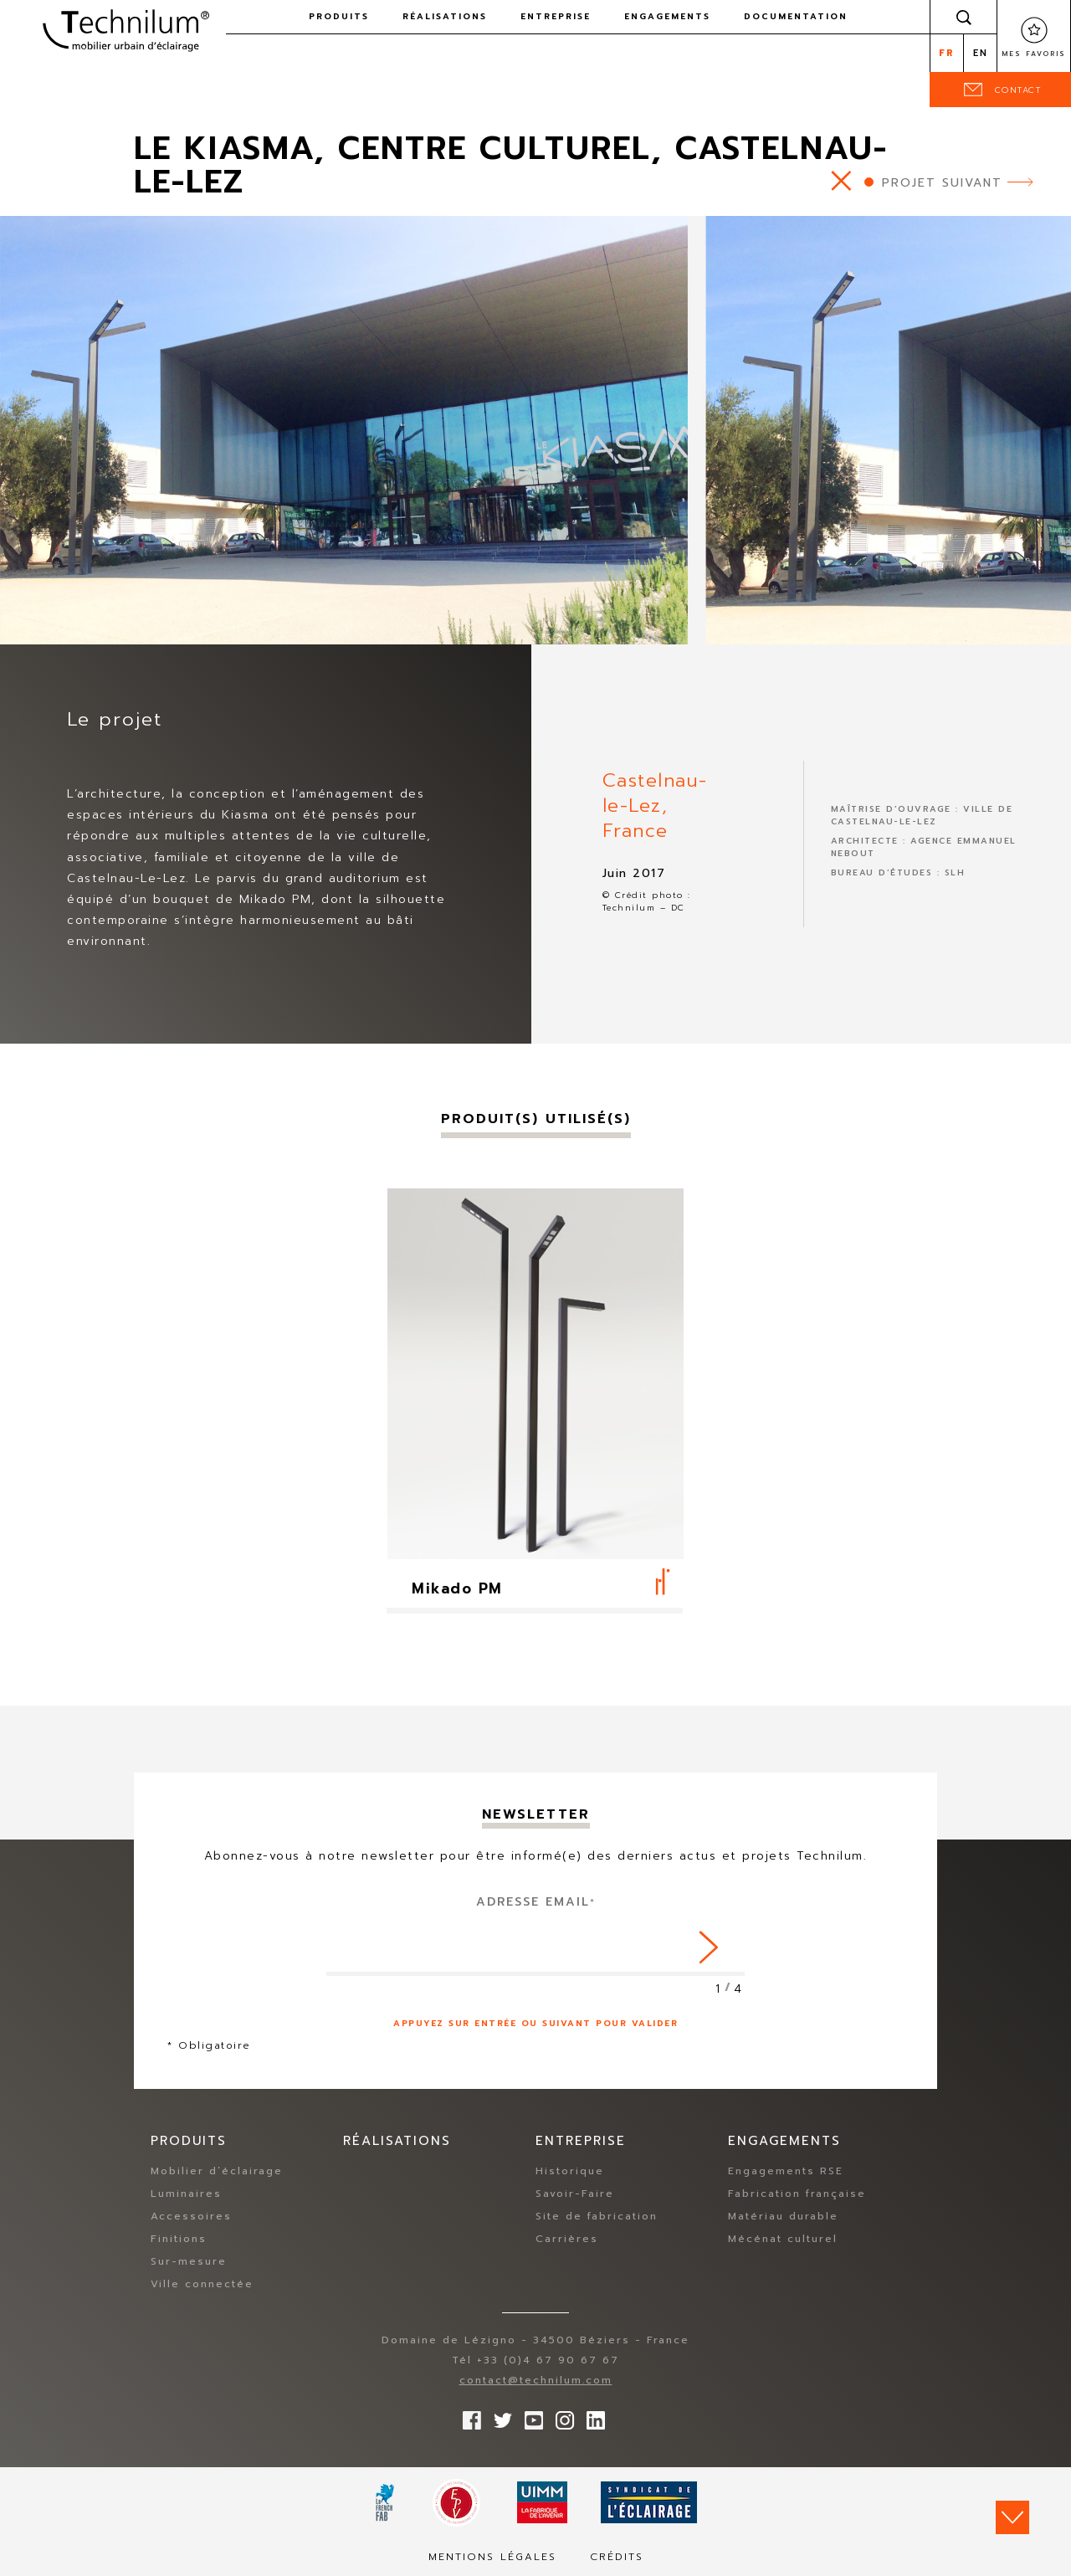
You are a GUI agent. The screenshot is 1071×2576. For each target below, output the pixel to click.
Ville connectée (202, 2283)
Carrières (567, 2238)
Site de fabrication (597, 2216)
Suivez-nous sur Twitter (498, 2416)
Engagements (667, 16)
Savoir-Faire (575, 2193)
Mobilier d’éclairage (217, 2170)
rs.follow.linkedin (591, 2416)
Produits (339, 16)
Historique (570, 2170)
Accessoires (191, 2216)
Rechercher (964, 16)
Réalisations (444, 16)
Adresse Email (536, 1902)
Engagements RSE (785, 2170)
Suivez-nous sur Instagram (560, 2416)
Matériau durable (783, 2216)
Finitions (179, 2238)
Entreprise (555, 16)
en (980, 53)
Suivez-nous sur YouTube (529, 2416)
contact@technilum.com (535, 2380)
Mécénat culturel (783, 2238)
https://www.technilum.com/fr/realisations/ (841, 180)
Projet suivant (942, 183)
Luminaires (186, 2193)
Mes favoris (1034, 54)
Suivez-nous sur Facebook (468, 2416)
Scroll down (1012, 2517)
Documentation (796, 16)
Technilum (125, 28)
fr (947, 53)
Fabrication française (797, 2193)
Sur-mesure (189, 2261)
